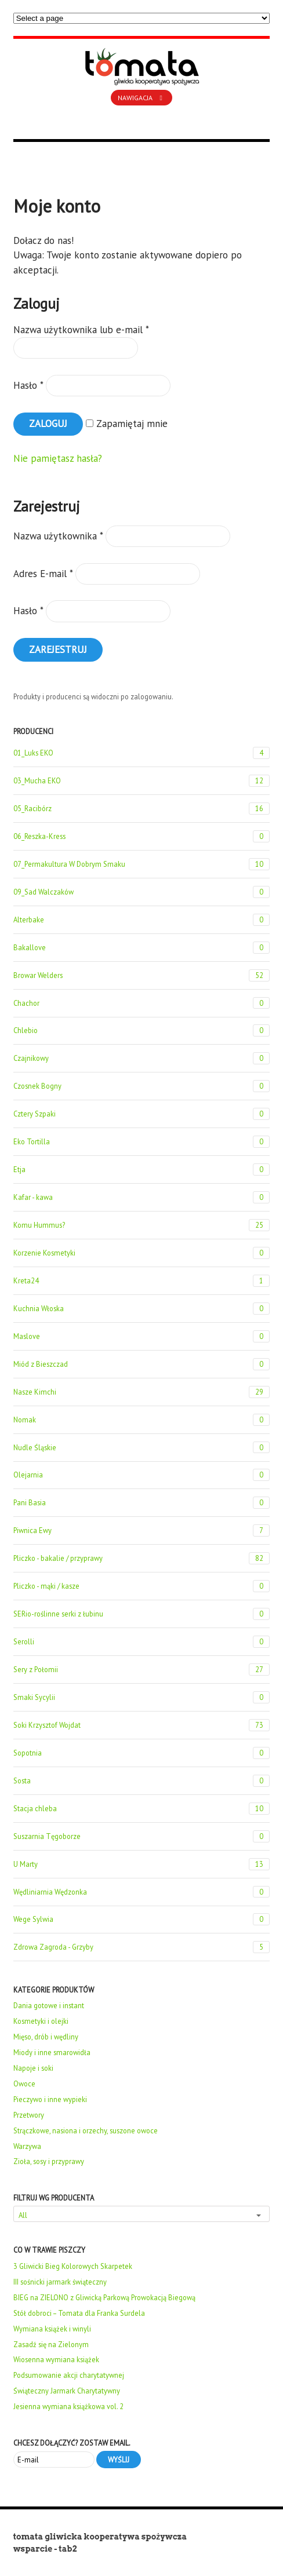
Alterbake (141, 920)
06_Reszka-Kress (141, 836)
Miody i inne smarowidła (51, 2052)
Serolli (141, 1642)
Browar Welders (141, 975)
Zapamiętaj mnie (127, 423)
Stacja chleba (141, 1809)
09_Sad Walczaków (141, 892)
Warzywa (27, 2146)
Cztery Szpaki (141, 1114)
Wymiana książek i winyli (52, 2328)
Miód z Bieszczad (141, 1364)
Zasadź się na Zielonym (51, 2344)
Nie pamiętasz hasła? (57, 458)
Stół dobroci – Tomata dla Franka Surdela (79, 2313)
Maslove (141, 1336)
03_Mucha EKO (141, 781)
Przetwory (28, 2114)
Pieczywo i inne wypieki (50, 2099)
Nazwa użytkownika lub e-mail (80, 329)
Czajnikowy (141, 1058)
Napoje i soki (33, 2068)
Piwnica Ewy (141, 1530)
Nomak (141, 1420)
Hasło (28, 385)
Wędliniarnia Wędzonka (141, 1892)
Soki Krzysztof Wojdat (141, 1725)
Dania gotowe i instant (48, 2005)
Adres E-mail (42, 573)
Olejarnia (141, 1475)
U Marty (141, 1864)
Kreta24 (141, 1281)
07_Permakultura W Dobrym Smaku (141, 864)
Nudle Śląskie (141, 1448)
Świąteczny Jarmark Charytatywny (66, 2390)
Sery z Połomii (141, 1669)
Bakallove (141, 948)
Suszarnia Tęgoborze (141, 1836)
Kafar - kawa (141, 1197)
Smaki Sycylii (141, 1697)
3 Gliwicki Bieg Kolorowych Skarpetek (72, 2266)
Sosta (141, 1781)
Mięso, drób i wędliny (45, 2036)
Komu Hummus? (141, 1225)
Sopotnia (141, 1753)
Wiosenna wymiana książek (56, 2359)
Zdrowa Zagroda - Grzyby (141, 1947)
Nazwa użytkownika (58, 536)
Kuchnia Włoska (141, 1308)
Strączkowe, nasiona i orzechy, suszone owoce (85, 2130)
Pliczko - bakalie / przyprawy (141, 1558)
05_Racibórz (141, 808)
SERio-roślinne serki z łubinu (141, 1614)
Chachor (141, 1003)
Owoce (24, 2083)
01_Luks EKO (141, 753)
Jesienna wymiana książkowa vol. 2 (68, 2406)
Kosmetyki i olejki (40, 2021)
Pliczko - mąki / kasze (141, 1586)
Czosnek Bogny (141, 1086)
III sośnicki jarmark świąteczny (60, 2281)
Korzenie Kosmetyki (141, 1253)
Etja (141, 1169)
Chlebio (141, 1030)
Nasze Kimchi (141, 1392)
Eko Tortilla (141, 1142)
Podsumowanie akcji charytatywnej (68, 2375)
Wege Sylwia (141, 1919)
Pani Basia (141, 1503)
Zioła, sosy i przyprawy (48, 2161)
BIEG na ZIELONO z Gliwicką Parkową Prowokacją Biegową (104, 2297)
